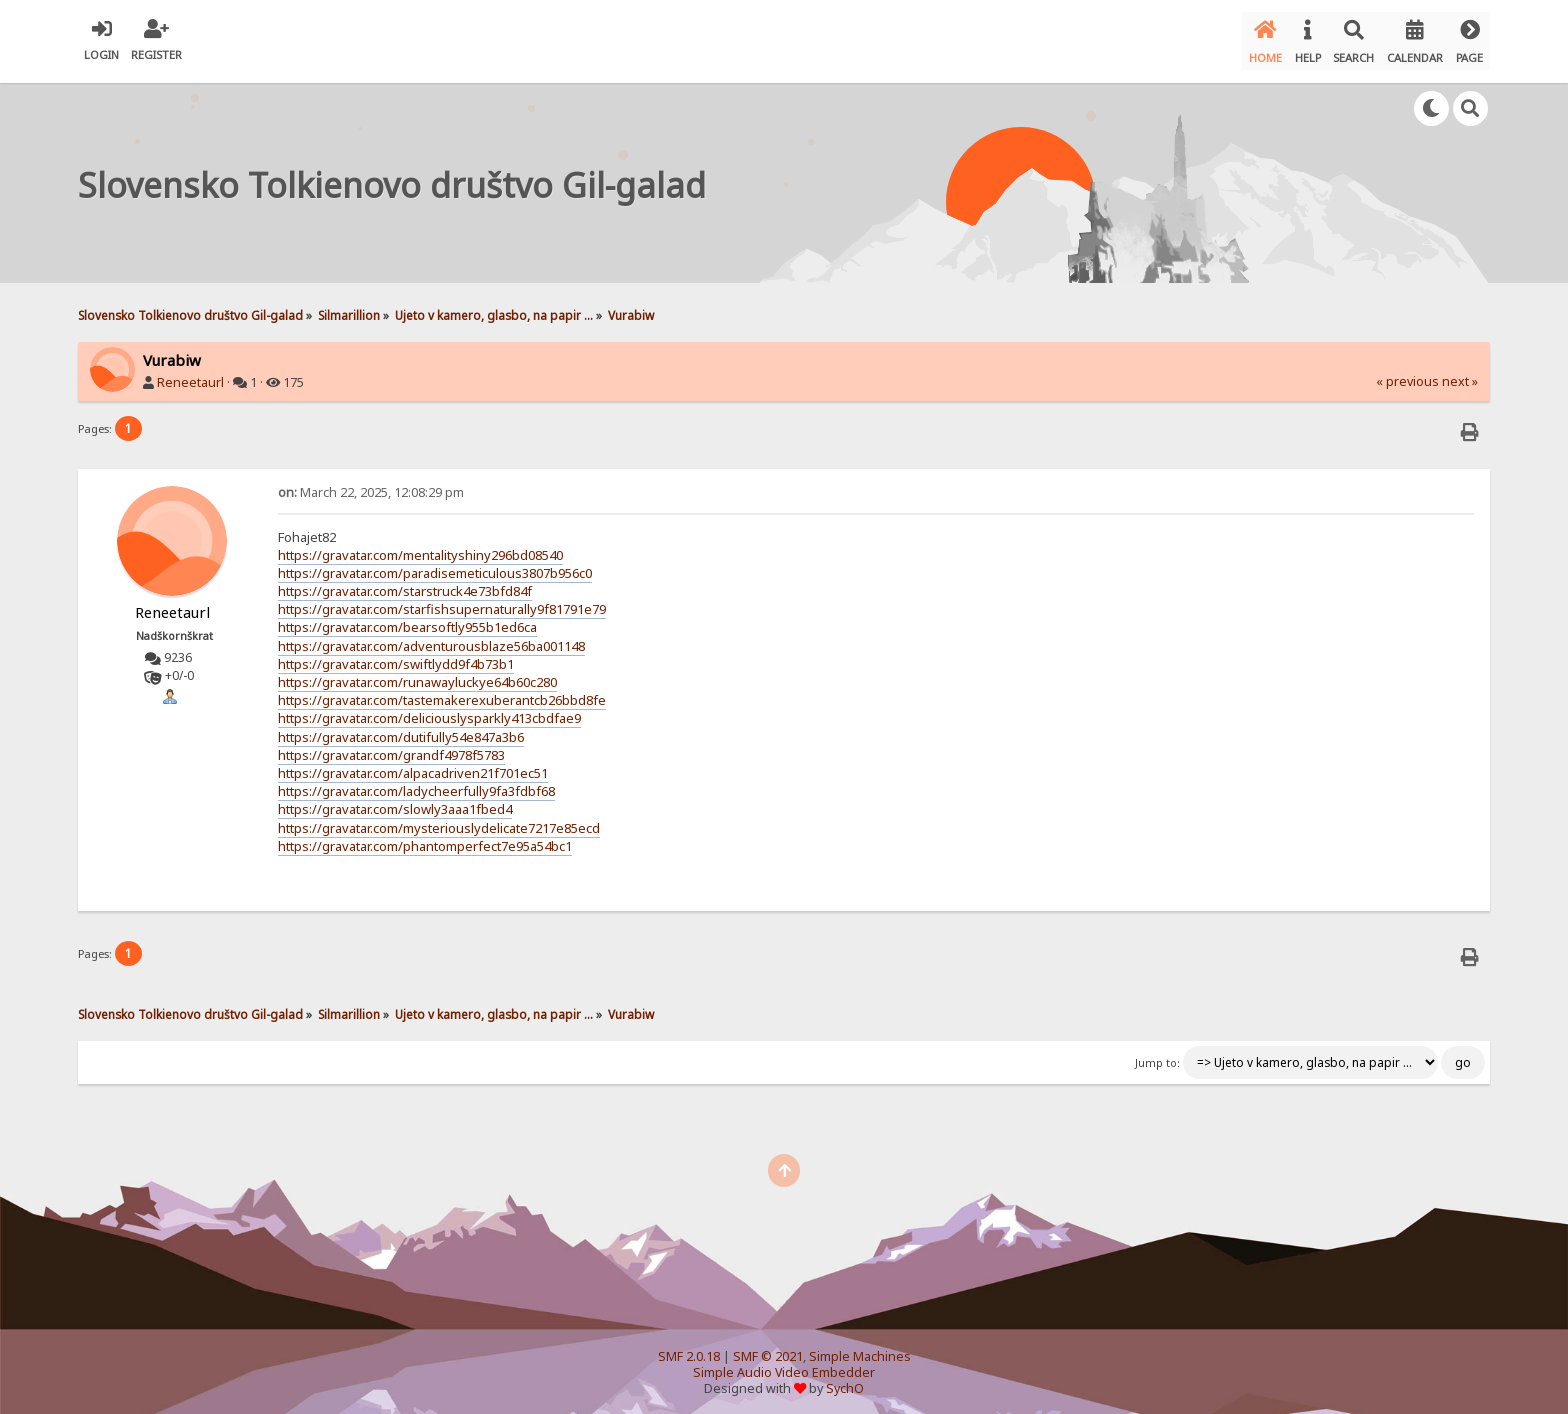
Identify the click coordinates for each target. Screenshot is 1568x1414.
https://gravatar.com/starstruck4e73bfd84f (405, 583)
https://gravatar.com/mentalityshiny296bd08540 (420, 547)
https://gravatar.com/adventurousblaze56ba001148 (431, 637)
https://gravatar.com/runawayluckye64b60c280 (417, 674)
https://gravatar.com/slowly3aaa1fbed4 (395, 801)
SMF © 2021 (768, 1348)
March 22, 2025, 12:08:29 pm (371, 483)
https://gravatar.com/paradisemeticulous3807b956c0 (435, 565)
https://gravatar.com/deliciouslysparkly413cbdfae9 (429, 710)
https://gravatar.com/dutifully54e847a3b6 (401, 728)
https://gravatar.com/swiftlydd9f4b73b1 (396, 656)
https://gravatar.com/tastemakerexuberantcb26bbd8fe (442, 692)
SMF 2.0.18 (689, 1348)
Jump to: (1157, 1054)
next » (1460, 373)
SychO (845, 1380)
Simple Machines (860, 1348)
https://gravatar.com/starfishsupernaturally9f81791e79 (442, 601)
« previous (1407, 373)
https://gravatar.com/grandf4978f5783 (391, 747)
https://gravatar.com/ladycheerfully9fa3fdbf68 (416, 783)
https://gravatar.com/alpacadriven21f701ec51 (413, 765)
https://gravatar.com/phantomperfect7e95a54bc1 (425, 838)
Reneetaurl (190, 374)
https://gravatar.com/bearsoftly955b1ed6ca (407, 619)
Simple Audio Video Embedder (784, 1364)
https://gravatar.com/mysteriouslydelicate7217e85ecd (439, 819)
